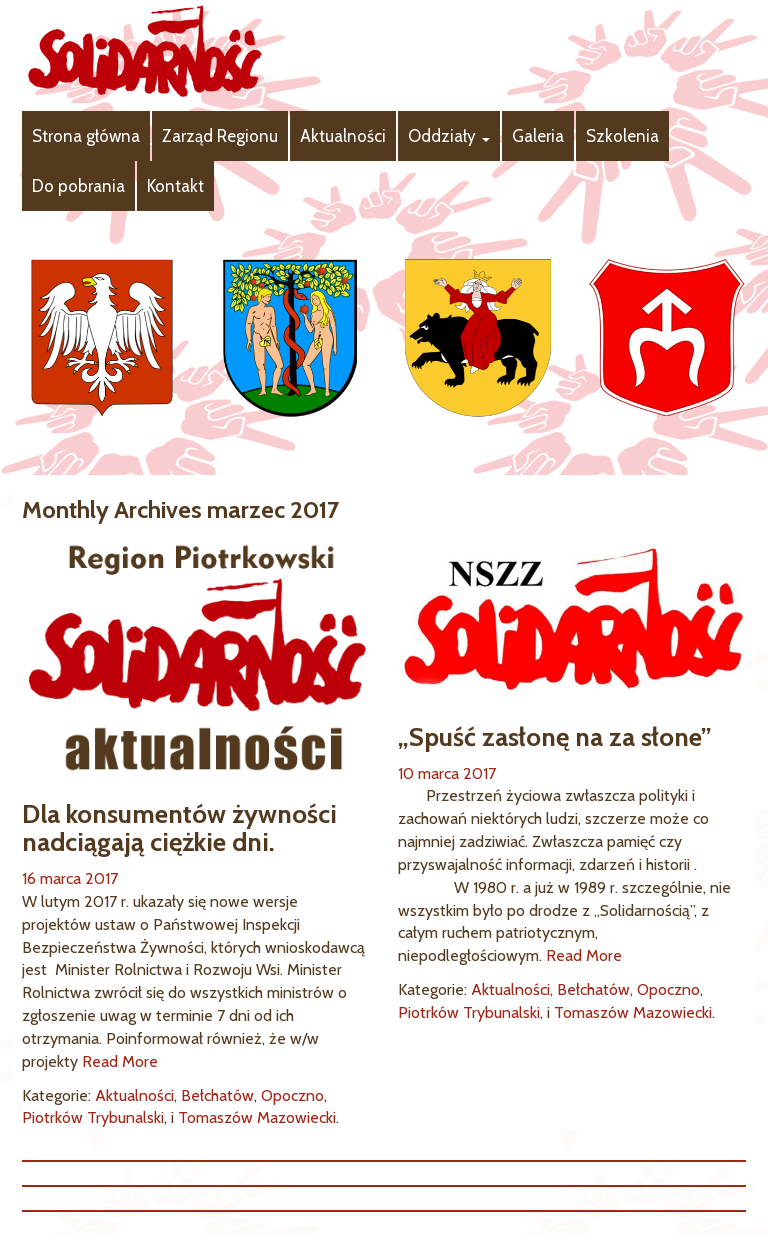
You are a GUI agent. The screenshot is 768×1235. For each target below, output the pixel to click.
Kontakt (175, 186)
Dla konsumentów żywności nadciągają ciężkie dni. (179, 828)
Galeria (538, 136)
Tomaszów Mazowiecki (257, 1117)
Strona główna (86, 136)
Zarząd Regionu (220, 136)
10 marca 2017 (447, 773)
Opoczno (292, 1095)
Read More (120, 1061)
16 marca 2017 (70, 878)
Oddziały (449, 136)
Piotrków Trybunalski (93, 1117)
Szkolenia (622, 136)
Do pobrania (78, 186)
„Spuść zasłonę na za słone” (555, 737)
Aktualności (343, 136)
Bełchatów (217, 1095)
